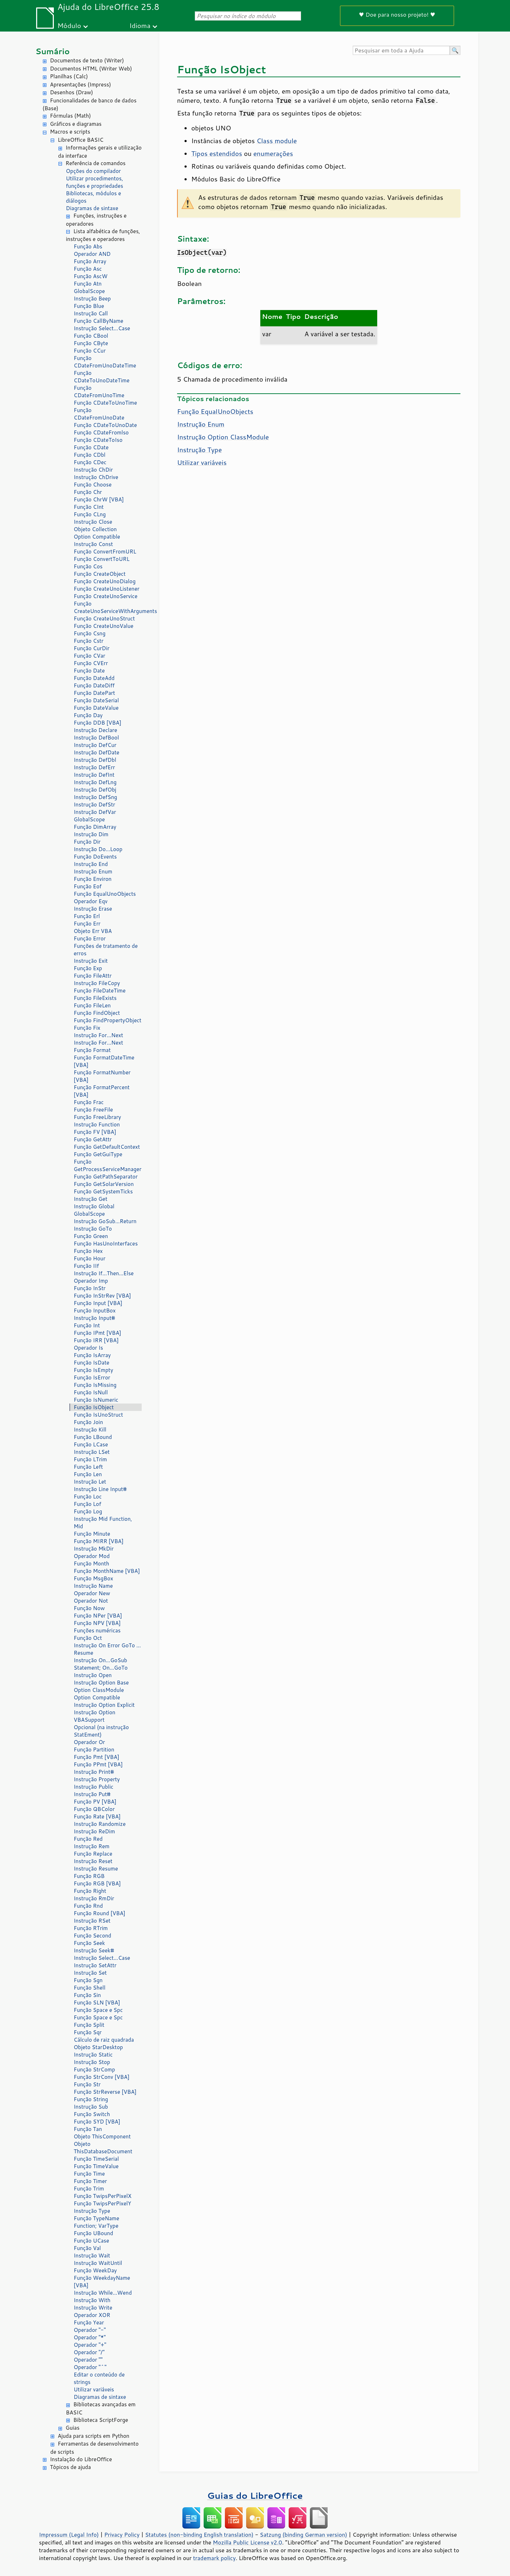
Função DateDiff (94, 685)
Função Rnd (88, 1905)
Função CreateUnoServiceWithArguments (108, 607)
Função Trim (89, 2188)
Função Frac (89, 1102)
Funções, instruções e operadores (96, 219)
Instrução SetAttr (95, 1965)
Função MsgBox (93, 1578)
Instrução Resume (96, 1868)
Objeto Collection (95, 529)
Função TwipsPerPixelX (102, 2196)
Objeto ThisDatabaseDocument (103, 2147)
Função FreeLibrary (97, 1117)
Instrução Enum (93, 871)
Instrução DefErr (94, 767)
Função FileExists (95, 998)
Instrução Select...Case (102, 328)
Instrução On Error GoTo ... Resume (107, 1649)
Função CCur (90, 350)
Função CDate (91, 447)
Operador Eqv (91, 901)
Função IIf (86, 1266)
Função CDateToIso (98, 440)
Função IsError (92, 1377)
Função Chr (88, 492)
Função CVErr (91, 663)
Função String (91, 2099)
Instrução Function (97, 1124)
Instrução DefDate (96, 752)
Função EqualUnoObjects (105, 894)
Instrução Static (93, 2054)
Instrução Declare (95, 730)
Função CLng (90, 514)
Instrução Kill (90, 1429)
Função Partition (94, 1749)
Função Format (92, 1050)
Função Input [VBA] (98, 1303)
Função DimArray (95, 827)
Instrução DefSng (95, 797)
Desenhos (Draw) (71, 92)
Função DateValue (96, 708)
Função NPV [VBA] (97, 1623)
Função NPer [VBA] (98, 1615)
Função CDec (90, 462)
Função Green (91, 1236)
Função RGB (89, 1876)
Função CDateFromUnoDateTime (105, 361)
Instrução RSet (92, 1920)
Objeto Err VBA (93, 931)
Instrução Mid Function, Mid (103, 1522)
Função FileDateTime (100, 990)
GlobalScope (89, 291)
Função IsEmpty (93, 1370)
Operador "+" (90, 2345)
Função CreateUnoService (105, 596)
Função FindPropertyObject (107, 1020)
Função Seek (89, 1943)
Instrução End (91, 864)
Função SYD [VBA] (97, 2121)
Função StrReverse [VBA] (105, 2092)
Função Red (88, 1839)
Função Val (87, 2248)
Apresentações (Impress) (80, 84)
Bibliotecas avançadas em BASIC (101, 2408)
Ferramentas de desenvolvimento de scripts (94, 2448)
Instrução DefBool (96, 737)
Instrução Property (97, 1779)
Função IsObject (94, 1407)
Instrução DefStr (94, 804)
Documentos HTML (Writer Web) (91, 68)
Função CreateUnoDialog (105, 581)
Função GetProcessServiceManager (107, 1165)
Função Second (92, 1935)
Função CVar (89, 655)
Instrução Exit (91, 960)
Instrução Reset (93, 1861)
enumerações (273, 153)
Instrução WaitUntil (98, 2263)
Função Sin (87, 1995)
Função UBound (93, 2233)
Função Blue (89, 306)
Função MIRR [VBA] (99, 1541)
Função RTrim (91, 1928)
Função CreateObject (100, 574)
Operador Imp (91, 1280)
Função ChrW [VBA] (99, 499)
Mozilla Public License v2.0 (247, 2542)
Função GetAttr (93, 1139)
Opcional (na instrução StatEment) (101, 1730)
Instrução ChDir (93, 469)
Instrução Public (93, 1786)
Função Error (90, 938)
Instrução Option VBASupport (94, 1716)
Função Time (89, 2173)
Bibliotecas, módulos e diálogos (93, 197)
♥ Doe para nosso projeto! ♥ (397, 14)
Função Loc (88, 1496)
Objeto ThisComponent (102, 2136)
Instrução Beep (92, 298)
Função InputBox (94, 1310)
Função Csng (90, 633)
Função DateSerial (96, 700)
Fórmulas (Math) (70, 115)
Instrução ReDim (94, 1831)
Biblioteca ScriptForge (100, 2420)
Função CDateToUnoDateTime (102, 376)
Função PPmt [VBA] (98, 1764)
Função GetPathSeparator (106, 1176)
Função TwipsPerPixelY (102, 2203)
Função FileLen (92, 1005)
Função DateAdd (94, 678)
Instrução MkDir (94, 1548)
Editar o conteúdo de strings (99, 2378)
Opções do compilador (93, 171)
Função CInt (89, 507)
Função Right (90, 1891)
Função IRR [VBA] (96, 1340)
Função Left (88, 1466)
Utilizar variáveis (94, 2389)
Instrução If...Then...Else (104, 1273)
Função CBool (91, 335)
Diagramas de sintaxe (92, 208)
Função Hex (88, 1251)
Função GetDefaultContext (107, 1147)
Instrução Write (93, 2307)
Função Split (89, 2025)
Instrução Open (93, 1675)
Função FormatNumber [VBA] (102, 1076)
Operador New (92, 1593)
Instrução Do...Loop (98, 849)
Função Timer (90, 2181)
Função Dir (87, 841)
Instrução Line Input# (100, 1489)
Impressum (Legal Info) (69, 2534)
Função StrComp (94, 2069)
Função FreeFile (93, 1109)
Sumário (52, 51)
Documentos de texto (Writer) (87, 60)
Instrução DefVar (95, 812)
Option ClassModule (99, 1690)
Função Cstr (88, 641)
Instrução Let (90, 1481)
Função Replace (93, 1853)
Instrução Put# (92, 1794)
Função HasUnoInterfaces (106, 1243)
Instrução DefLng (95, 782)
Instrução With (92, 2300)
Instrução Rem (91, 1846)
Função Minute (92, 1533)
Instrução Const (93, 544)
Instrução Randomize (100, 1824)
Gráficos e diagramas (76, 124)
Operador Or (89, 1742)
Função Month (91, 1563)
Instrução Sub (91, 2106)
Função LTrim (90, 1459)
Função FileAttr (93, 975)
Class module (276, 140)
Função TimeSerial (96, 2158)
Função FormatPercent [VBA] (102, 1091)
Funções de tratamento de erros (106, 949)
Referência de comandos (96, 163)
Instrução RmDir (94, 1898)
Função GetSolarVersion (104, 1184)
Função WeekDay (95, 2270)
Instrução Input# (94, 1318)
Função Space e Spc (98, 2010)
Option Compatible (97, 536)
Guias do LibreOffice (255, 2495)
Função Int (87, 1325)
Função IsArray (92, 1355)
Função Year (89, 2322)
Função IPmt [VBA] (97, 1333)
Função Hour (90, 1258)
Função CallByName (98, 321)
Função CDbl (90, 455)
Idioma (140, 25)
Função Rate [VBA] (97, 1816)
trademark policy (214, 2558)
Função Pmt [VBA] (96, 1757)
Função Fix (87, 1027)
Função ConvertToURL (102, 559)
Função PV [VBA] (95, 1801)
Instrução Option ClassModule (223, 436)
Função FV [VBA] (95, 1132)
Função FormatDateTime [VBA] (104, 1061)
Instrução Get (90, 1199)
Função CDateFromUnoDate (99, 413)
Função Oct (88, 1638)
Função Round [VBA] (99, 1913)
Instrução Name (93, 1586)
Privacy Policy (122, 2534)
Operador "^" (90, 2367)
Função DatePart (94, 693)
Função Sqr (88, 2032)
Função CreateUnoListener (107, 588)
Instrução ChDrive (96, 477)
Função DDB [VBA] (97, 722)
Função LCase (91, 1444)
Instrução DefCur (95, 745)
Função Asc (88, 268)
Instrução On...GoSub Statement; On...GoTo (101, 1664)
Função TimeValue (96, 2166)
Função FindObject (97, 1013)
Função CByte (91, 343)
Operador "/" (89, 2352)
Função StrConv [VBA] (101, 2077)
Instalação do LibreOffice (81, 2459)
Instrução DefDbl (95, 760)
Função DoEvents (95, 856)
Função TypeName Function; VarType (96, 2222)
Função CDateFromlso (101, 432)
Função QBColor (94, 1809)
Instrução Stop (92, 2062)
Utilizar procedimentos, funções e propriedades (94, 182)
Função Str (87, 2084)
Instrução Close (93, 521)
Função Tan (88, 2129)
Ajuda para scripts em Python (93, 2436)
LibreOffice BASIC (80, 140)
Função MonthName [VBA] (107, 1571)
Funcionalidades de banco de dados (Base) (89, 104)
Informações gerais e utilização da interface (100, 151)
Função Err (87, 923)
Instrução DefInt (94, 774)
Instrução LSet (92, 1452)
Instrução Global (94, 1206)
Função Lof (87, 1504)
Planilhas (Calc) (69, 76)
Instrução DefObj (95, 789)
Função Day (88, 715)
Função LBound (93, 1437)
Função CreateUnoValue (104, 626)
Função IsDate (91, 1362)
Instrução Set (90, 1972)
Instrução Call (91, 313)
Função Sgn (88, 1980)
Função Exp (88, 968)
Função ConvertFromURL (105, 551)
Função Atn (88, 283)
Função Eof (88, 886)
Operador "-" (90, 2330)
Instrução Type (92, 2211)
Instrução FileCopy (97, 983)
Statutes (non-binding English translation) (199, 2534)
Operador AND (92, 254)
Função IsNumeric (96, 1400)
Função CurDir (91, 648)
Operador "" (88, 2359)
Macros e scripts (70, 131)
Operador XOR (92, 2315)
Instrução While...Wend (103, 2292)
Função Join (88, 1422)
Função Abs (88, 246)
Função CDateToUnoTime (105, 402)
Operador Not (91, 1600)
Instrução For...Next (98, 1035)
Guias (72, 2427)
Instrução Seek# (94, 1950)
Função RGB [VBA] (97, 1883)
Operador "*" (90, 2337)
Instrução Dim (91, 834)
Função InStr (90, 1288)
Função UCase (91, 2240)
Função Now (89, 1608)
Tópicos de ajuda (70, 2467)
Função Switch (92, 2114)
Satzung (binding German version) (303, 2534)
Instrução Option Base (101, 1682)
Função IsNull (91, 1392)
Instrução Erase (93, 908)
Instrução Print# (94, 1772)
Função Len (88, 1474)
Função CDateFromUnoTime (99, 391)
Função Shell (90, 1987)
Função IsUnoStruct (98, 1414)
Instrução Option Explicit (104, 1705)
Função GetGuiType (98, 1154)
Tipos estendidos (216, 153)
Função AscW (90, 276)
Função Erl (87, 916)
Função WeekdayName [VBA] (102, 2281)
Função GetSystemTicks (103, 1191)
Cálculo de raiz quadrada (104, 2039)
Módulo (69, 25)
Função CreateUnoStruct (104, 618)
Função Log (88, 1511)
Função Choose (93, 484)
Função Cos (88, 566)
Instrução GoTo (93, 1228)
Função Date (89, 670)
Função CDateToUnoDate (105, 425)
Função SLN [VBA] (97, 2002)
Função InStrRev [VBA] (102, 1295)
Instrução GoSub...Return (105, 1221)
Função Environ (93, 879)
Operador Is (88, 1347)
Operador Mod (92, 1556)
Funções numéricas (97, 1630)
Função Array (90, 261)
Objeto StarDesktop (98, 2047)
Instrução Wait (92, 2255)
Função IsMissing (95, 1385)
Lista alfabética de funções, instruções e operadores (103, 235)
